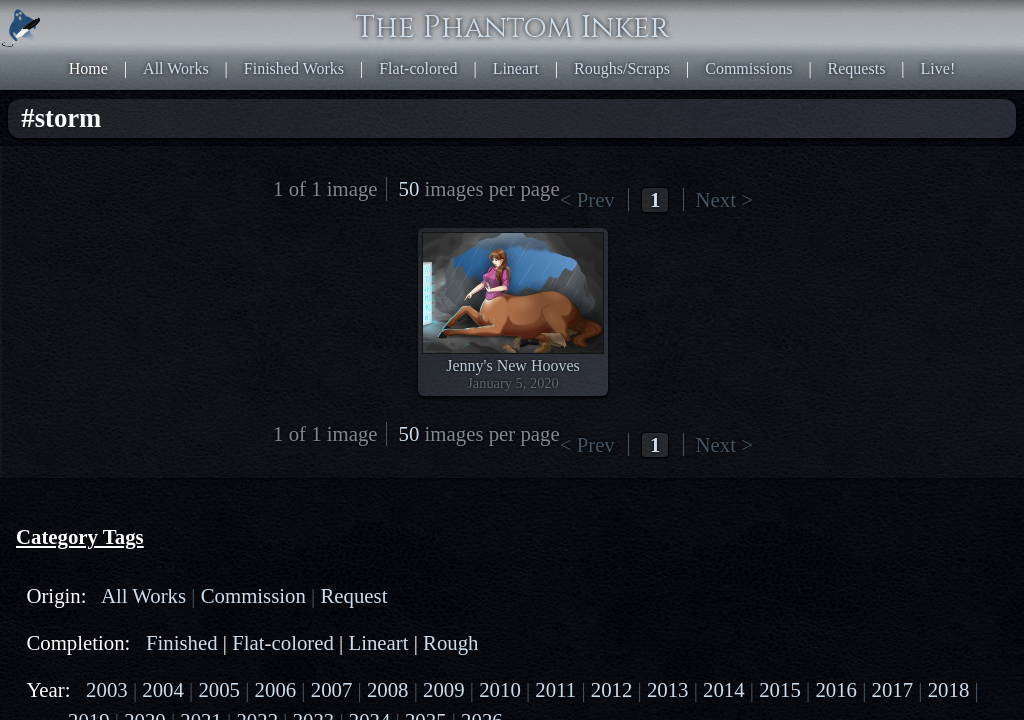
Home (431, 10)
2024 (158, 333)
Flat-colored (689, 10)
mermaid (84, 411)
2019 (158, 315)
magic (75, 597)
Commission (198, 165)
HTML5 (837, 460)
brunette (82, 579)
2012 (72, 297)
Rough (134, 231)
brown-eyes (93, 561)
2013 (115, 297)
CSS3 (885, 460)
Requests (682, 28)
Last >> (748, 85)
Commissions (947, 10)
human (78, 447)
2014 (158, 297)
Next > (697, 85)
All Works (495, 10)
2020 (202, 315)
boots (73, 543)
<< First (527, 85)
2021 (245, 315)
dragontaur (90, 429)
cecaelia (223, 393)
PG (116, 363)
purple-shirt (93, 615)
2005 (172, 261)
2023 (115, 333)
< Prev (578, 85)
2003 (86, 261)
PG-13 (159, 363)
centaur (112, 393)
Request (82, 183)
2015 (202, 297)
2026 (245, 333)
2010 (202, 279)
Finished (143, 213)
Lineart (762, 10)
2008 (115, 279)
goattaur (205, 429)
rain (68, 633)
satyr (152, 429)
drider (167, 393)
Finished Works (589, 10)
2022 (72, 333)
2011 (244, 279)
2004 (129, 261)
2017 (72, 315)
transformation (103, 669)
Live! (739, 28)
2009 (158, 279)
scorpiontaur (205, 411)
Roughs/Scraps (845, 10)
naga (139, 411)
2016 (245, 297)
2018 (115, 315)
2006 (216, 261)
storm (74, 651)
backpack (86, 525)
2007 (72, 279)
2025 (202, 333)
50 (806, 85)
